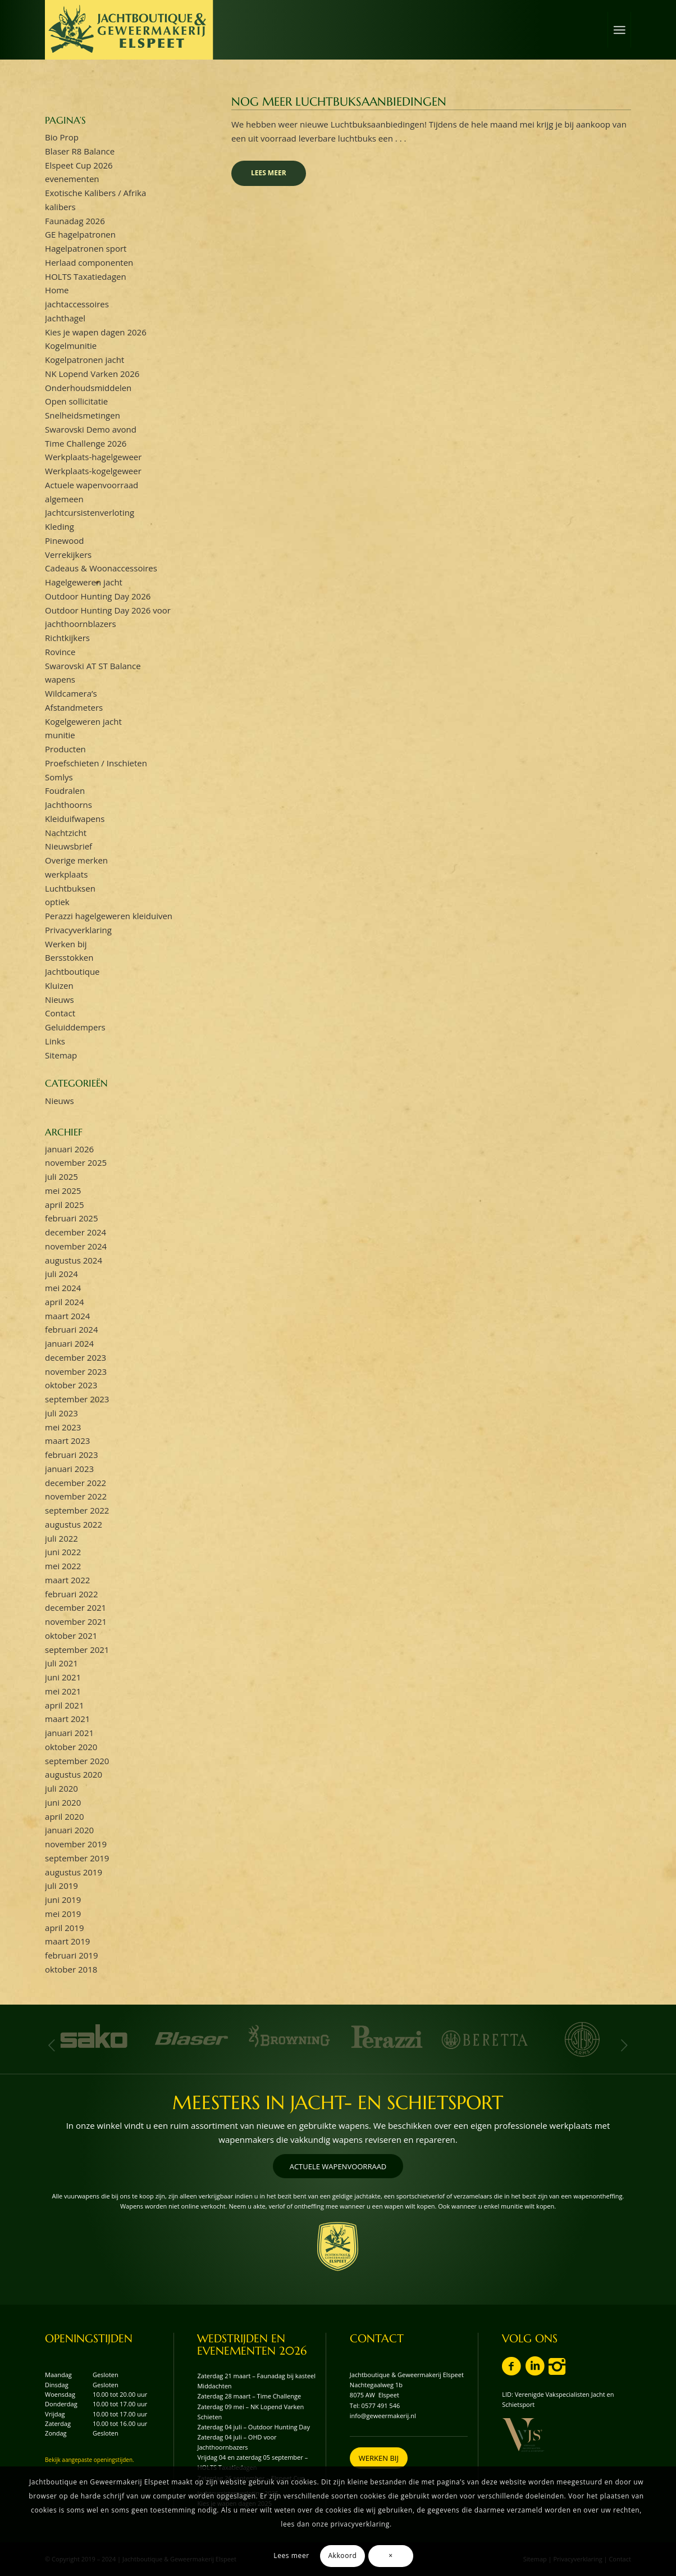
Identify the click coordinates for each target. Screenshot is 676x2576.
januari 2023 (69, 1468)
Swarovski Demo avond (90, 429)
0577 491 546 (381, 2405)
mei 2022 (63, 1565)
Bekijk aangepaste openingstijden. (89, 2460)
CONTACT (377, 2339)
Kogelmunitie (71, 345)
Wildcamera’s (71, 693)
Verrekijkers (68, 554)
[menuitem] (619, 30)
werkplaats (66, 874)
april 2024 (64, 1301)
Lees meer (268, 173)
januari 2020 (69, 1830)
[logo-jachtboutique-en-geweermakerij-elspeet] (129, 30)
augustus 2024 (73, 1260)
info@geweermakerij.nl (383, 2415)
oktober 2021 (71, 1635)
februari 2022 (71, 1594)
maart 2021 (67, 1718)
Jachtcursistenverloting (89, 512)
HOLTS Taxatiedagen (85, 276)
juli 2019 (61, 1885)
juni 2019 (63, 1899)
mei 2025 (63, 1190)
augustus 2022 (73, 1524)
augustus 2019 (73, 1872)
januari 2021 (69, 1732)
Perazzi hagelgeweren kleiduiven (108, 915)
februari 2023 (71, 1454)
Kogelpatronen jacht (84, 359)
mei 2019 (63, 1913)
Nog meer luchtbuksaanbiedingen (338, 101)
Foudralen (65, 790)
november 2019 (76, 1844)
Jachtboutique (72, 971)
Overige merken (76, 860)
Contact (60, 1013)
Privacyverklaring (78, 929)
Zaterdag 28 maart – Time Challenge (249, 2396)
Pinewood (64, 540)
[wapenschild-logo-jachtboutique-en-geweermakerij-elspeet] (337, 2246)
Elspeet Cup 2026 (79, 165)
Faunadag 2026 (75, 220)
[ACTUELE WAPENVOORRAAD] (338, 2166)
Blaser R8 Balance (80, 151)
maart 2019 (67, 1941)
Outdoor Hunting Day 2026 (97, 596)
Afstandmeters (74, 707)
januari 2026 (69, 1149)
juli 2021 (61, 1663)
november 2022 (76, 1496)
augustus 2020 (73, 1774)
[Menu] (619, 30)
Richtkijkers (67, 637)
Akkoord (342, 2555)
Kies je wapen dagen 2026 (96, 332)
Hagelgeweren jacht (83, 582)
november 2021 (76, 1621)
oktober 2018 (71, 1969)
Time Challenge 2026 (85, 443)
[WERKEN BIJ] (379, 2458)
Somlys (59, 777)
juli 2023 (61, 1413)
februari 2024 (71, 1329)
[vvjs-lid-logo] (523, 2435)
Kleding (59, 526)
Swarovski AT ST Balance (93, 665)
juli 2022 (61, 1538)
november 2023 (76, 1371)
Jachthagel (65, 318)
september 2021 (77, 1649)
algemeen (64, 499)
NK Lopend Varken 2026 (92, 373)
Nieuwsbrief (68, 846)
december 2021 (75, 1607)
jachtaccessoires (77, 304)
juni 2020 (63, 1802)
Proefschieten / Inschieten (96, 763)
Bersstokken (69, 957)
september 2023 (77, 1399)
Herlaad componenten (89, 262)
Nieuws (59, 999)
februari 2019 (71, 1955)
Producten (65, 749)
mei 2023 (63, 1427)
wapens (60, 679)
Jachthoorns (68, 804)
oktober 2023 (71, 1385)
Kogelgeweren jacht (83, 721)
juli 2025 (61, 1176)
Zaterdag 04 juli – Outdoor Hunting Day (253, 2427)
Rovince (60, 651)
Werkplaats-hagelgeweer (93, 456)
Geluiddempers (75, 1027)
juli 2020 (61, 1788)
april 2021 (64, 1705)
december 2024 (75, 1232)
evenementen (72, 178)
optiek (57, 901)
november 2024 (76, 1246)
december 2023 (75, 1357)
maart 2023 (67, 1440)
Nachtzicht (65, 832)
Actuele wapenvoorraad (91, 484)
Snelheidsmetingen (82, 415)
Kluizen (59, 985)
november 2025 (76, 1162)
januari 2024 (69, 1343)
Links (55, 1041)
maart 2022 (67, 1579)
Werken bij (66, 943)
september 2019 (77, 1858)
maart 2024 (67, 1315)
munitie (60, 734)
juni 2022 (63, 1551)
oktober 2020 (71, 1746)
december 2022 (75, 1482)
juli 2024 (61, 1273)
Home (56, 290)
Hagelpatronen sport (85, 248)
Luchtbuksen (70, 888)
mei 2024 (63, 1287)
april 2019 (64, 1927)
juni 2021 (63, 1677)
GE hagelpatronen (80, 234)
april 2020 (64, 1816)
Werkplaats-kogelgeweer (93, 470)
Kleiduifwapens (74, 818)
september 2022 (77, 1510)
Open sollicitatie (76, 401)
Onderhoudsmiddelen (88, 387)
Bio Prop (62, 137)
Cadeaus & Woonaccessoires (101, 568)
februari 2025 (71, 1218)
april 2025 (64, 1204)
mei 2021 (63, 1691)
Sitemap (61, 1055)
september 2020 (77, 1760)
